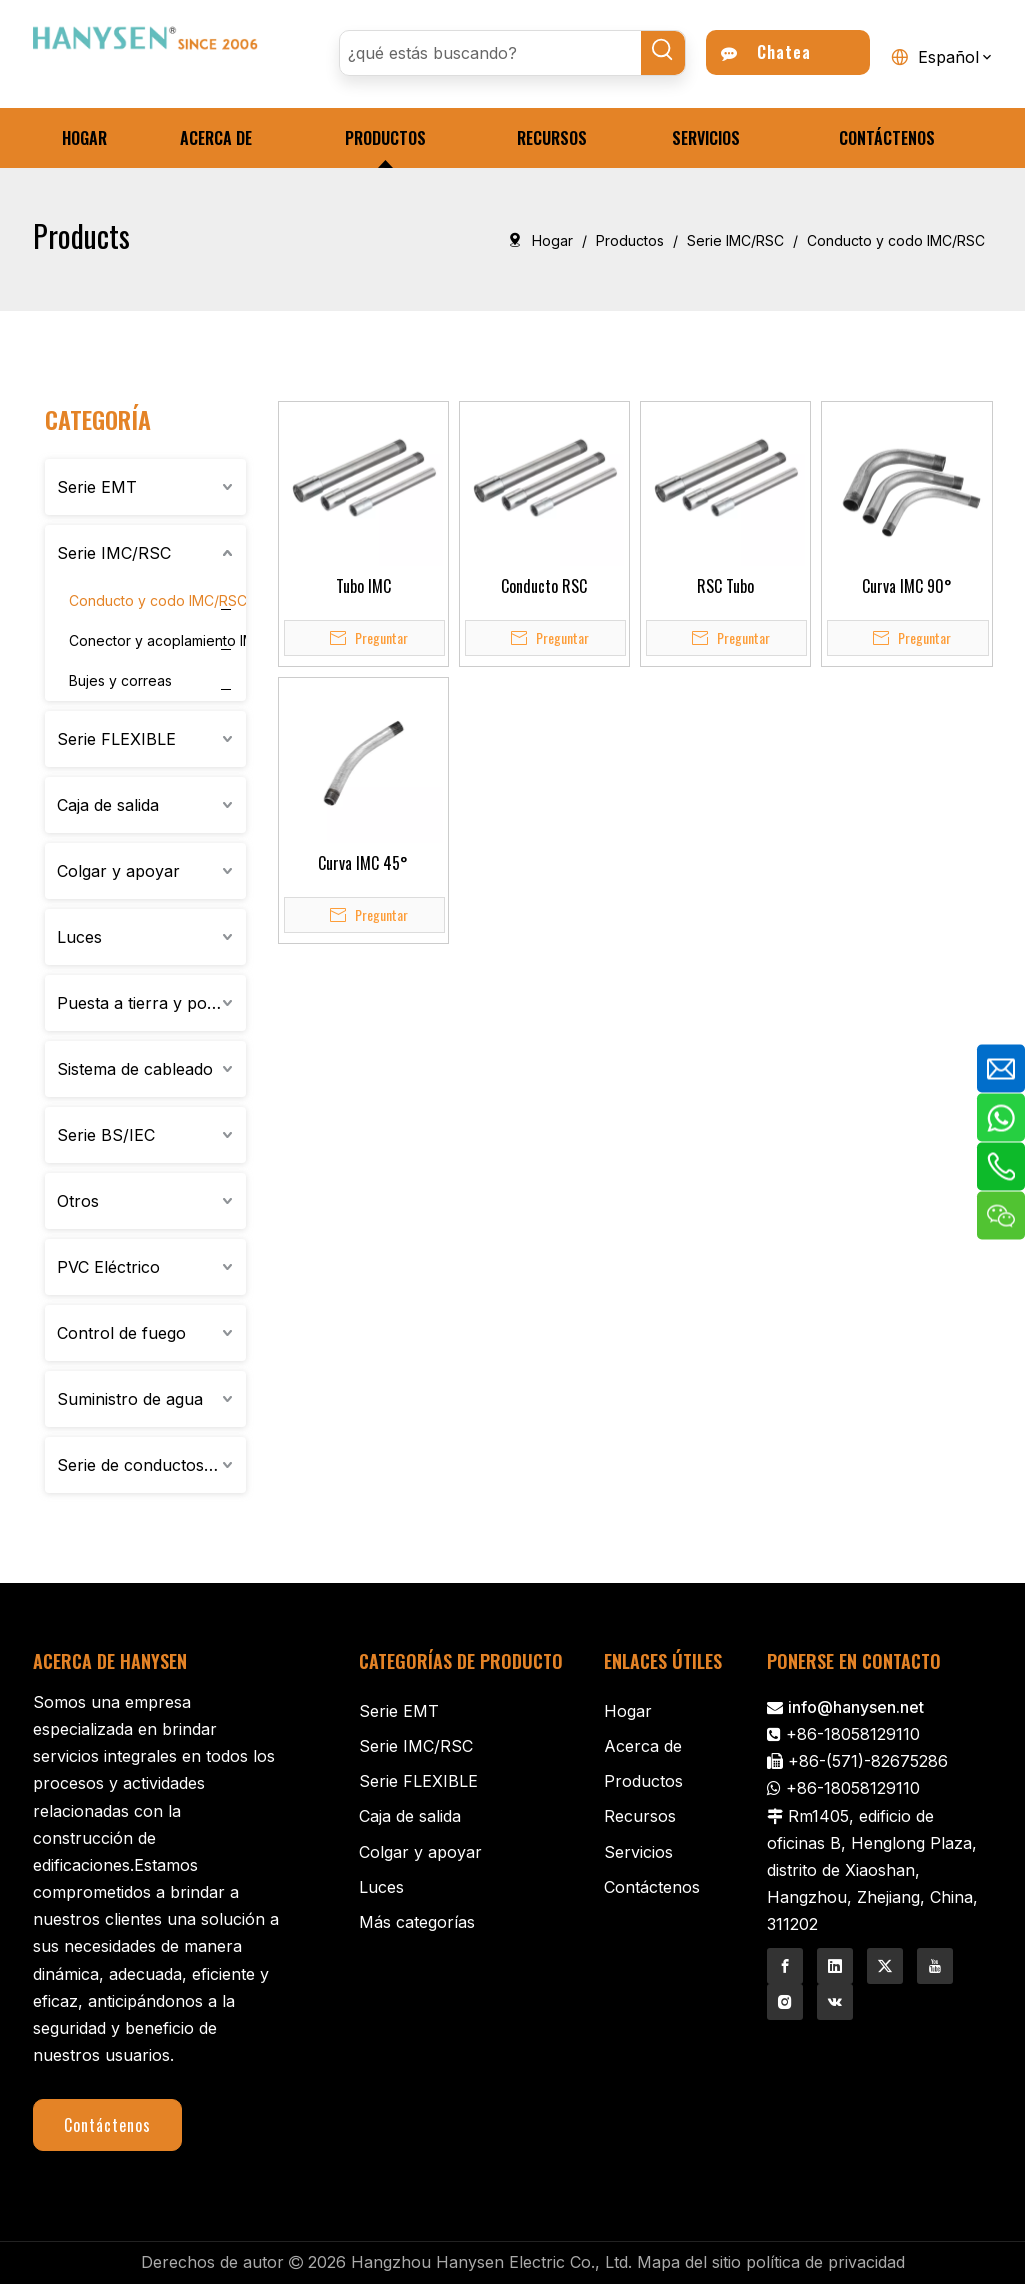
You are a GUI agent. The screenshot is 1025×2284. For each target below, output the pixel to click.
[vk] (835, 2002)
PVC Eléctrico (108, 1267)
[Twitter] (885, 1966)
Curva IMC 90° (907, 586)
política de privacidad (825, 2262)
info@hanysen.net (856, 1707)
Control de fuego (121, 1333)
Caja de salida (108, 805)
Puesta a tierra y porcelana (151, 1003)
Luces (79, 937)
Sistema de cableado (135, 1069)
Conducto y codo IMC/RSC (158, 600)
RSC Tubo (725, 586)
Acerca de (643, 1746)
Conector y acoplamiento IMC (167, 640)
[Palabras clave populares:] (663, 53)
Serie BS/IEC (106, 1135)
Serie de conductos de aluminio (151, 1465)
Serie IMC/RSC (114, 553)
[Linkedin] (835, 1966)
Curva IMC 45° (363, 863)
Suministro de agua (130, 1399)
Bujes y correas (120, 680)
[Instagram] (785, 2002)
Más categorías (417, 1922)
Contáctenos (107, 2125)
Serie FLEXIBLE (116, 739)
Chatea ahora (766, 57)
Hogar (628, 1711)
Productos (643, 1781)
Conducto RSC (544, 586)
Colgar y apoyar (118, 871)
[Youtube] (935, 1966)
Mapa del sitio (689, 2262)
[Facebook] (785, 1966)
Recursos (640, 1816)
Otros (78, 1201)
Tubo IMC (363, 586)
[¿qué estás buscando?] (491, 53)
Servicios (638, 1852)
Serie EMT (97, 487)
